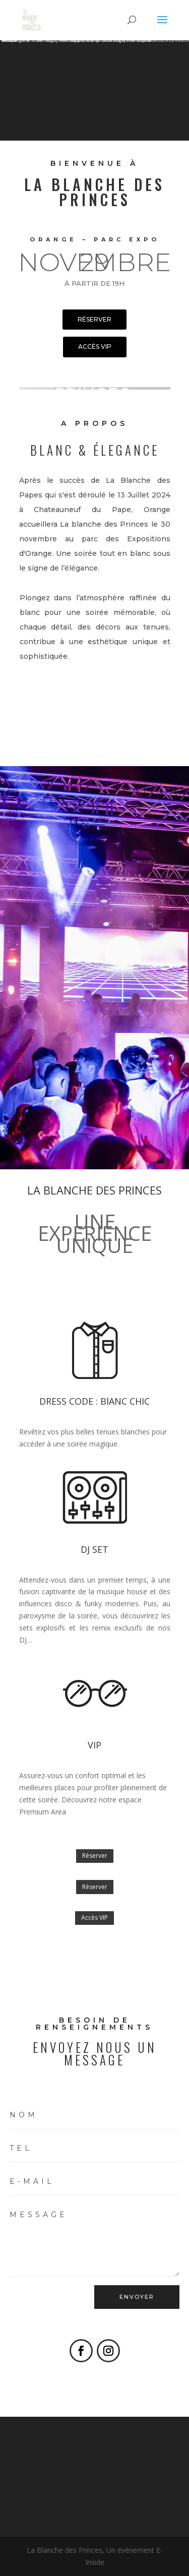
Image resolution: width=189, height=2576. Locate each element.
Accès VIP (94, 1917)
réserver (94, 319)
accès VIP (94, 346)
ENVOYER (136, 2296)
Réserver (94, 1855)
